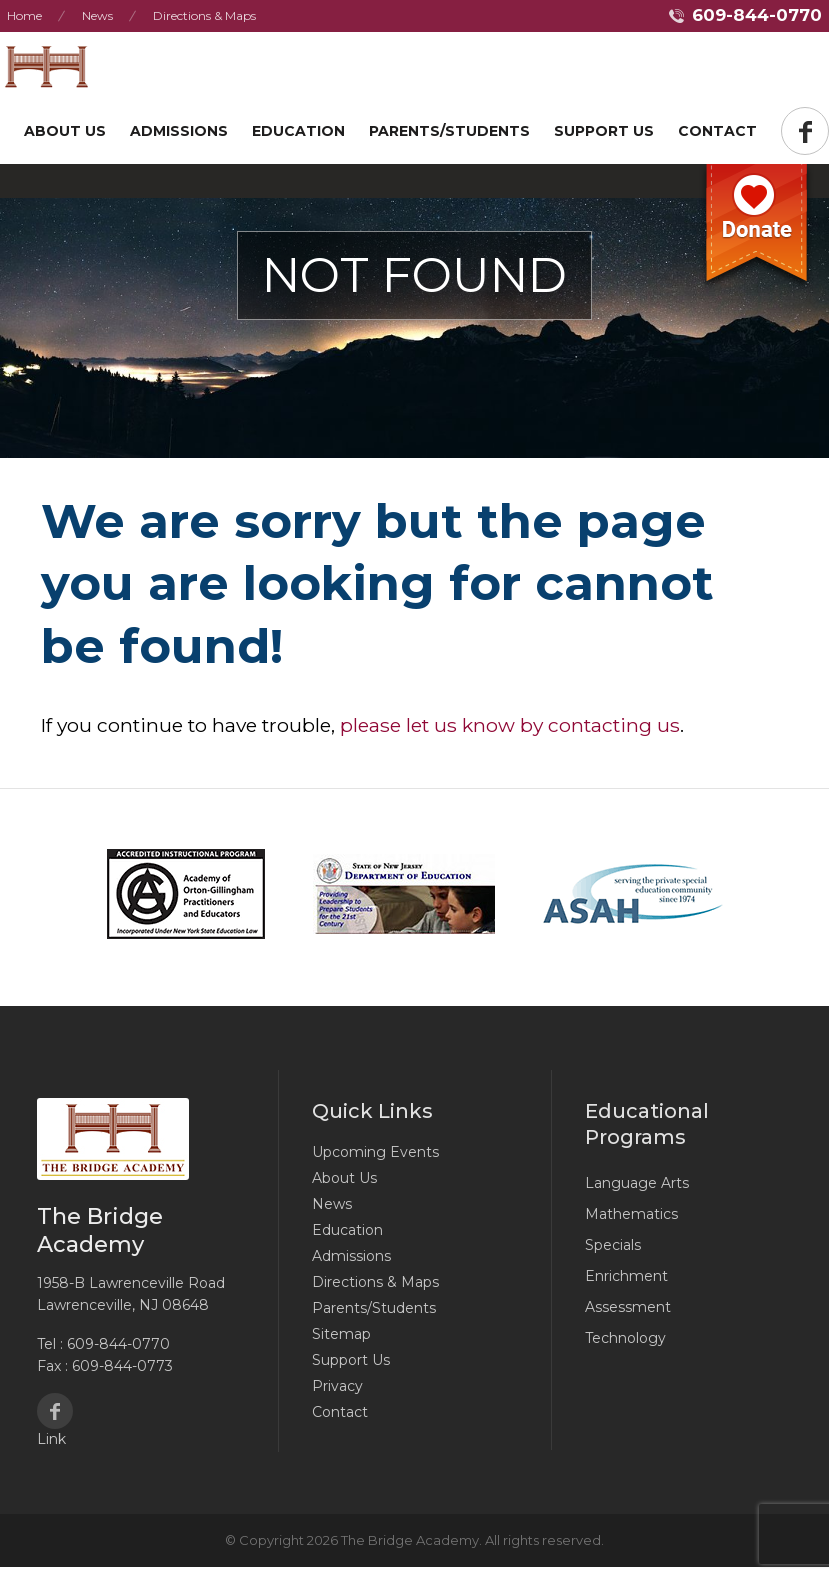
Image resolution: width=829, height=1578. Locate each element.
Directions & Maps (204, 15)
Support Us (351, 1360)
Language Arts (637, 1183)
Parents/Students (449, 131)
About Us (65, 131)
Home (24, 15)
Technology (625, 1338)
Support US (604, 131)
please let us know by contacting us (510, 725)
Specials (613, 1245)
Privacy (337, 1386)
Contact (717, 131)
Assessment (628, 1307)
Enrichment (626, 1276)
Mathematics (631, 1214)
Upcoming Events (375, 1152)
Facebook (55, 1411)
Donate (757, 229)
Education (298, 131)
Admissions (179, 131)
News (97, 15)
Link (51, 1439)
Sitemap (341, 1334)
